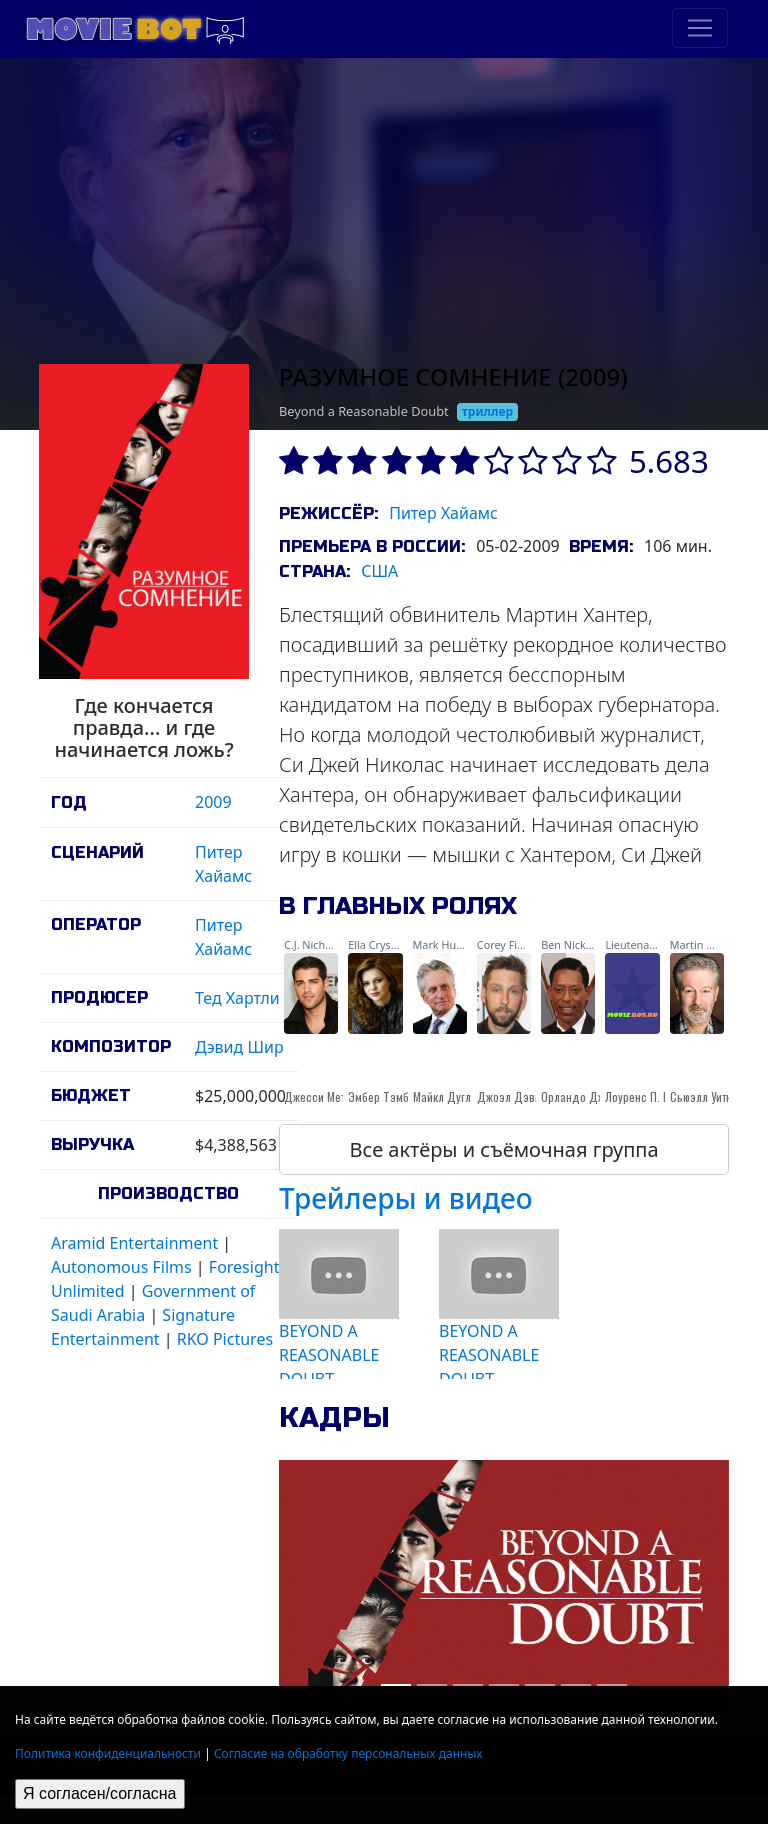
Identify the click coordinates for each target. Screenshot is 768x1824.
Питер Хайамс (443, 513)
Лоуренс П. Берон (649, 1096)
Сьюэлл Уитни (704, 1096)
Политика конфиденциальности (108, 1753)
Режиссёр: (328, 513)
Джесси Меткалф (326, 1096)
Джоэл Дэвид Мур (524, 1096)
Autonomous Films (121, 1267)
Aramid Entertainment (134, 1243)
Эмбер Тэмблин (387, 1096)
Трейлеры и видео (406, 1198)
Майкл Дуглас (448, 1096)
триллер (487, 411)
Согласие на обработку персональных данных (348, 1753)
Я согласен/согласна (100, 1793)
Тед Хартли (237, 998)
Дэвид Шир (239, 1047)
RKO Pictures (225, 1339)
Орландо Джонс (582, 1096)
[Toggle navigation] (700, 28)
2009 (213, 802)
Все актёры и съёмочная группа (503, 1149)
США (379, 571)
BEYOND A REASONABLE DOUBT (329, 1355)
